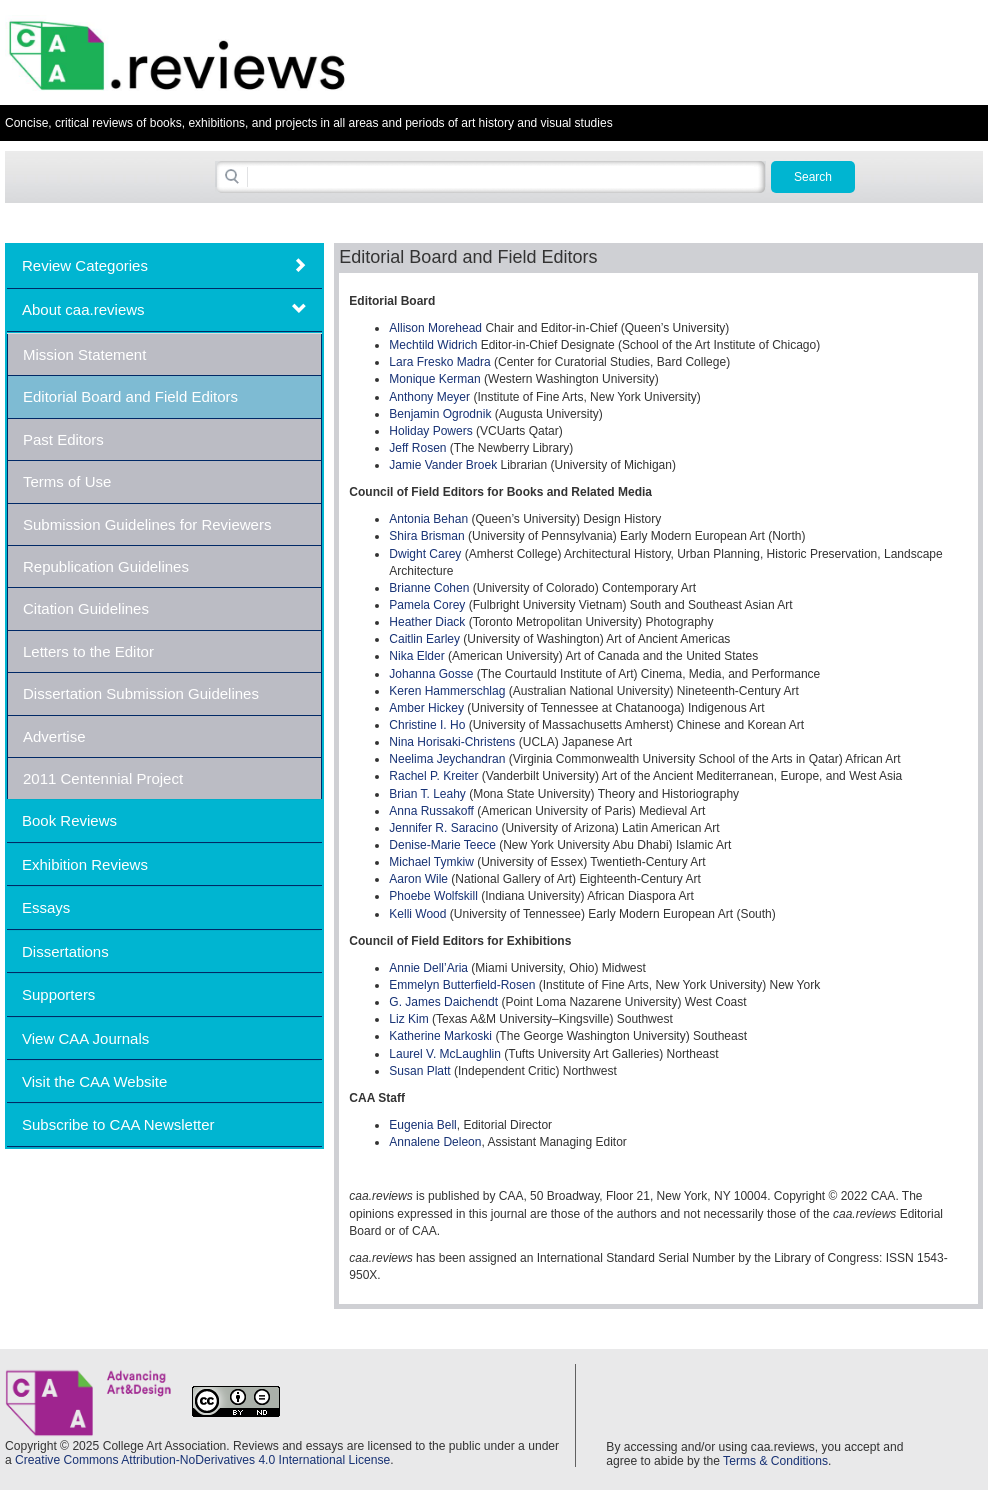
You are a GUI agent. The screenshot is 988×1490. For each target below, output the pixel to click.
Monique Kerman (434, 379)
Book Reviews (69, 820)
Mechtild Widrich (433, 345)
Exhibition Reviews (85, 864)
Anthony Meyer (429, 397)
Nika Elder (416, 656)
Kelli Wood (417, 914)
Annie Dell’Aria (428, 968)
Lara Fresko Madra (439, 362)
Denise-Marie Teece (442, 845)
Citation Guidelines (86, 608)
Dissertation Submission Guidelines (141, 693)
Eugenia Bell (422, 1125)
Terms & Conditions (775, 1461)
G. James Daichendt (443, 1002)
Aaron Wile (418, 879)
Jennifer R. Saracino (443, 828)
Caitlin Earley (426, 639)
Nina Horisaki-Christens (452, 742)
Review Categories (85, 265)
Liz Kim (408, 1019)
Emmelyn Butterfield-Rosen (462, 985)
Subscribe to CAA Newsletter (118, 1124)
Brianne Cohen (429, 588)
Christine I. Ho (427, 725)
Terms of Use (67, 481)
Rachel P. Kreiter (433, 776)
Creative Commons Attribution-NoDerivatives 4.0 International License (202, 1460)
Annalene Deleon (435, 1142)
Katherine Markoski (442, 1036)
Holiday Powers (430, 431)
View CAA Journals (85, 1038)
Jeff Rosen (417, 448)
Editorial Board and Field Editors (130, 396)
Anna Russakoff (431, 811)
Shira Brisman (426, 536)
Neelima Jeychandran (447, 759)
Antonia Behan (428, 519)
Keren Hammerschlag (447, 691)
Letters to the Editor (88, 651)
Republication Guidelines (106, 566)
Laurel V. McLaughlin (445, 1054)
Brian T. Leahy (427, 794)
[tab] (164, 265)
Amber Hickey (426, 708)
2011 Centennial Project (103, 778)
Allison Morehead (435, 328)
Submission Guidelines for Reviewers (147, 524)
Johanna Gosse (431, 674)
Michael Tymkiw (431, 862)
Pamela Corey (427, 605)
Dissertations (65, 951)
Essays (46, 907)
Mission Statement (84, 354)
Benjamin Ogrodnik (440, 414)
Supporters (58, 994)
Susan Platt (419, 1071)
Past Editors (63, 439)
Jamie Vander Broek (443, 465)
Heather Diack (428, 622)
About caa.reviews (83, 309)
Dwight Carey (426, 554)
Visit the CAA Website (94, 1081)
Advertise (54, 736)
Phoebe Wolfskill (435, 896)
